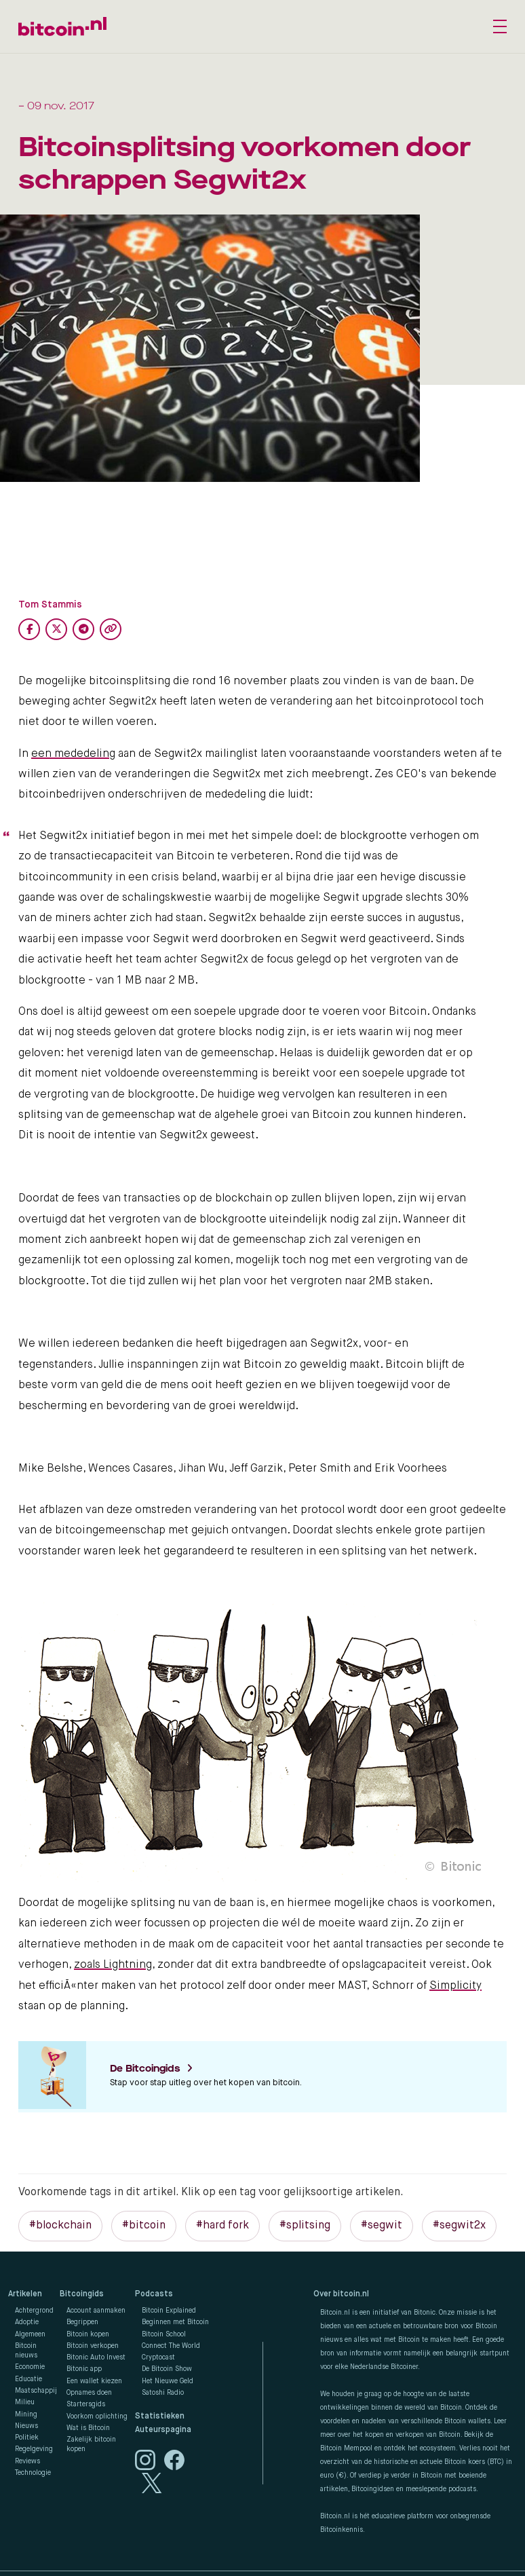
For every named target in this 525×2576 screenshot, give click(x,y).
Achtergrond (34, 2310)
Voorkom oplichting (97, 2416)
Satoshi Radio (163, 2392)
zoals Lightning (113, 1965)
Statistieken (159, 2416)
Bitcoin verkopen (92, 2345)
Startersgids (85, 2404)
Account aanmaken (95, 2310)
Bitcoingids (82, 2294)
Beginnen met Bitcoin (175, 2322)
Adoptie (27, 2322)
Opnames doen (89, 2392)
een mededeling (73, 754)
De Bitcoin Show (167, 2369)
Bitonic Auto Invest (95, 2357)
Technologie (33, 2472)
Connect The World (171, 2345)
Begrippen (82, 2322)
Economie (30, 2367)
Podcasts (154, 2294)
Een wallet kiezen (94, 2381)
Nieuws (26, 2426)
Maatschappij (36, 2390)
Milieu (25, 2402)
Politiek (27, 2437)
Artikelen (25, 2294)
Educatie (28, 2379)
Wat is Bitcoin (88, 2428)
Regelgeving (34, 2449)
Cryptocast (158, 2357)
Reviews (27, 2461)
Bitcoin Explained (169, 2310)
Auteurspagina (163, 2430)
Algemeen (30, 2334)
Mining (26, 2414)
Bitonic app (84, 2369)
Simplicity (455, 1986)
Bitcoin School (164, 2334)
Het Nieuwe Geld (167, 2381)
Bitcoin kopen (87, 2334)
